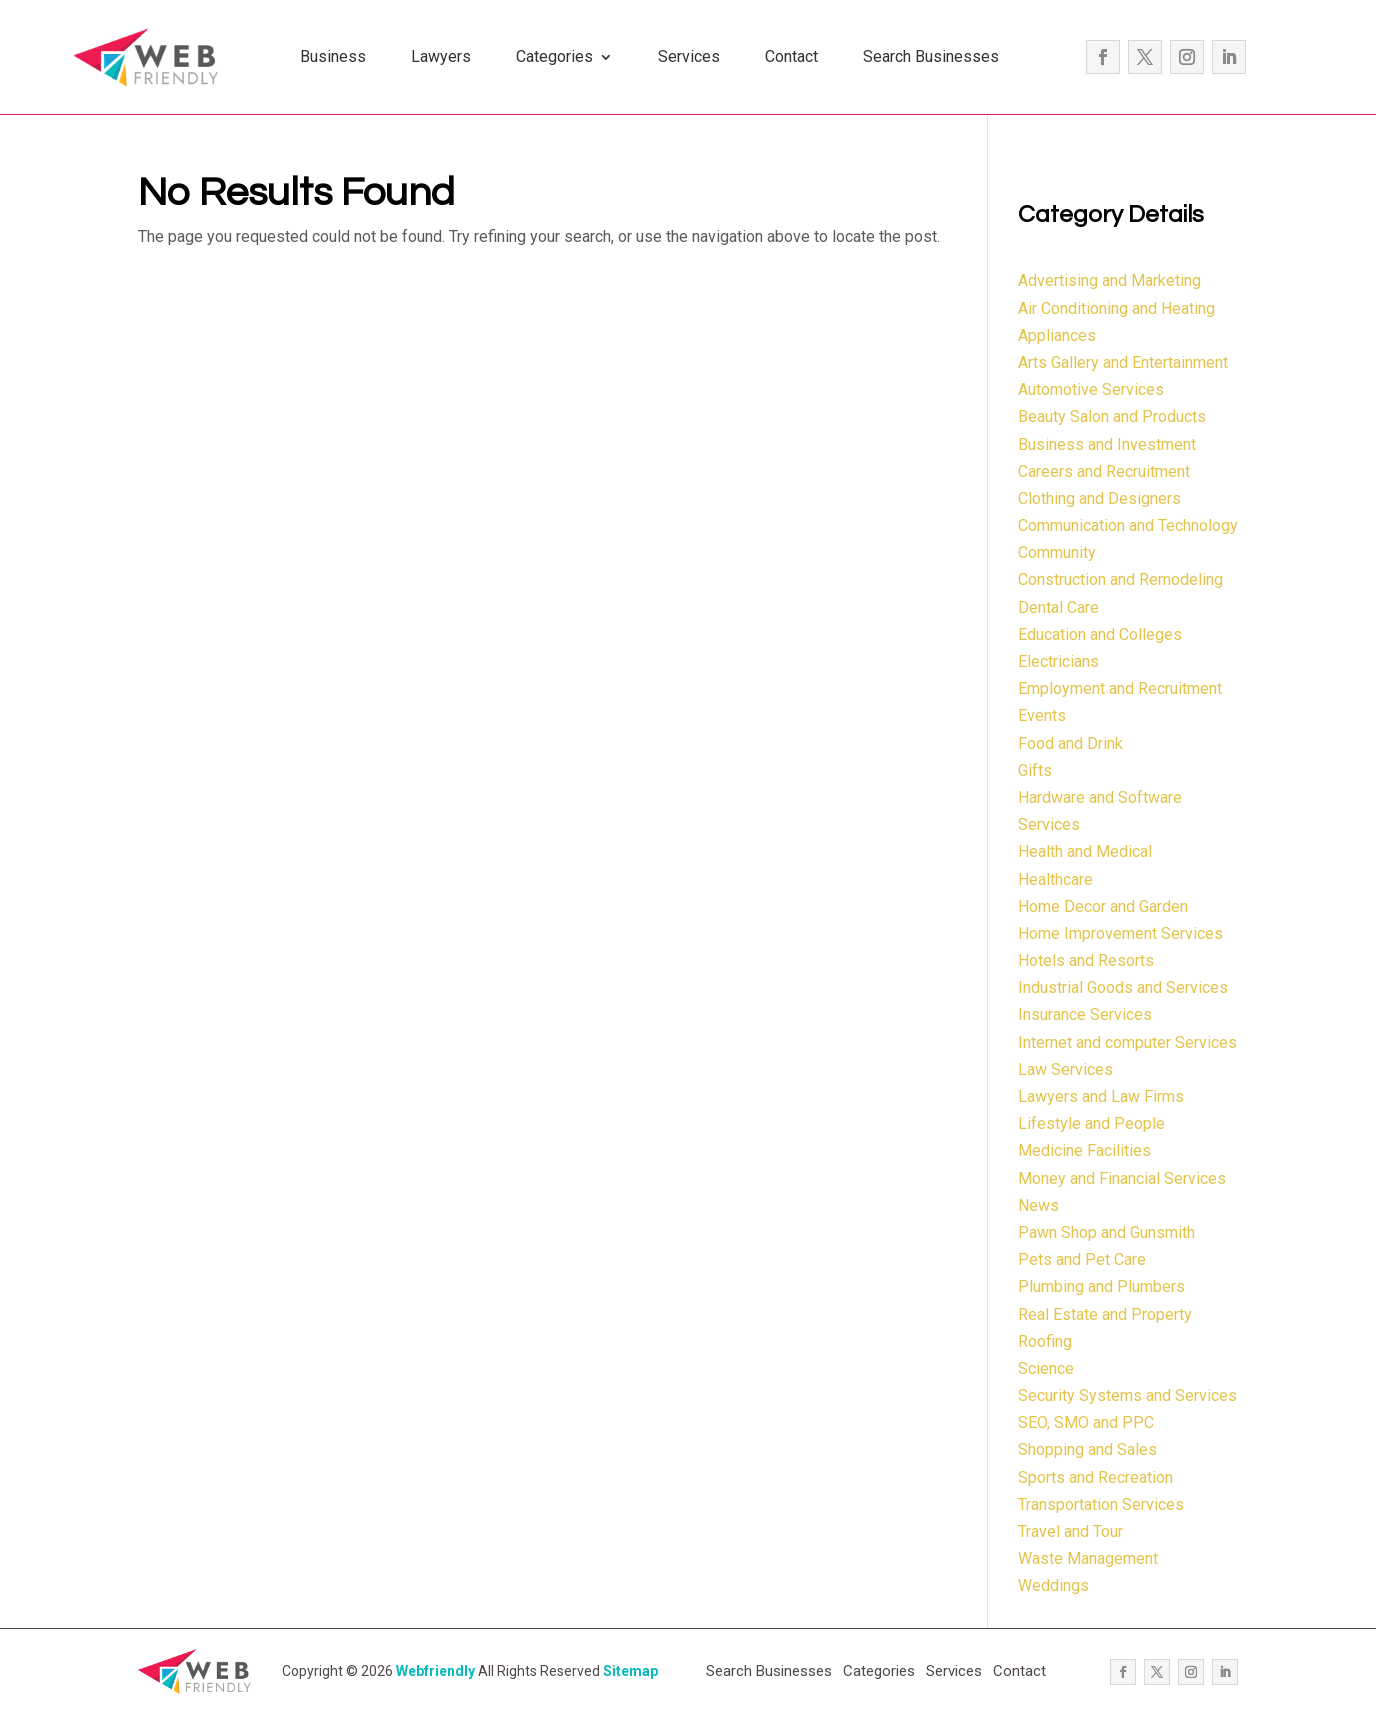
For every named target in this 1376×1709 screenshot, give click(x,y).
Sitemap (630, 1671)
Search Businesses (931, 56)
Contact (791, 56)
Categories (554, 56)
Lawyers (441, 56)
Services (689, 56)
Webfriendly (435, 1671)
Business (333, 56)
